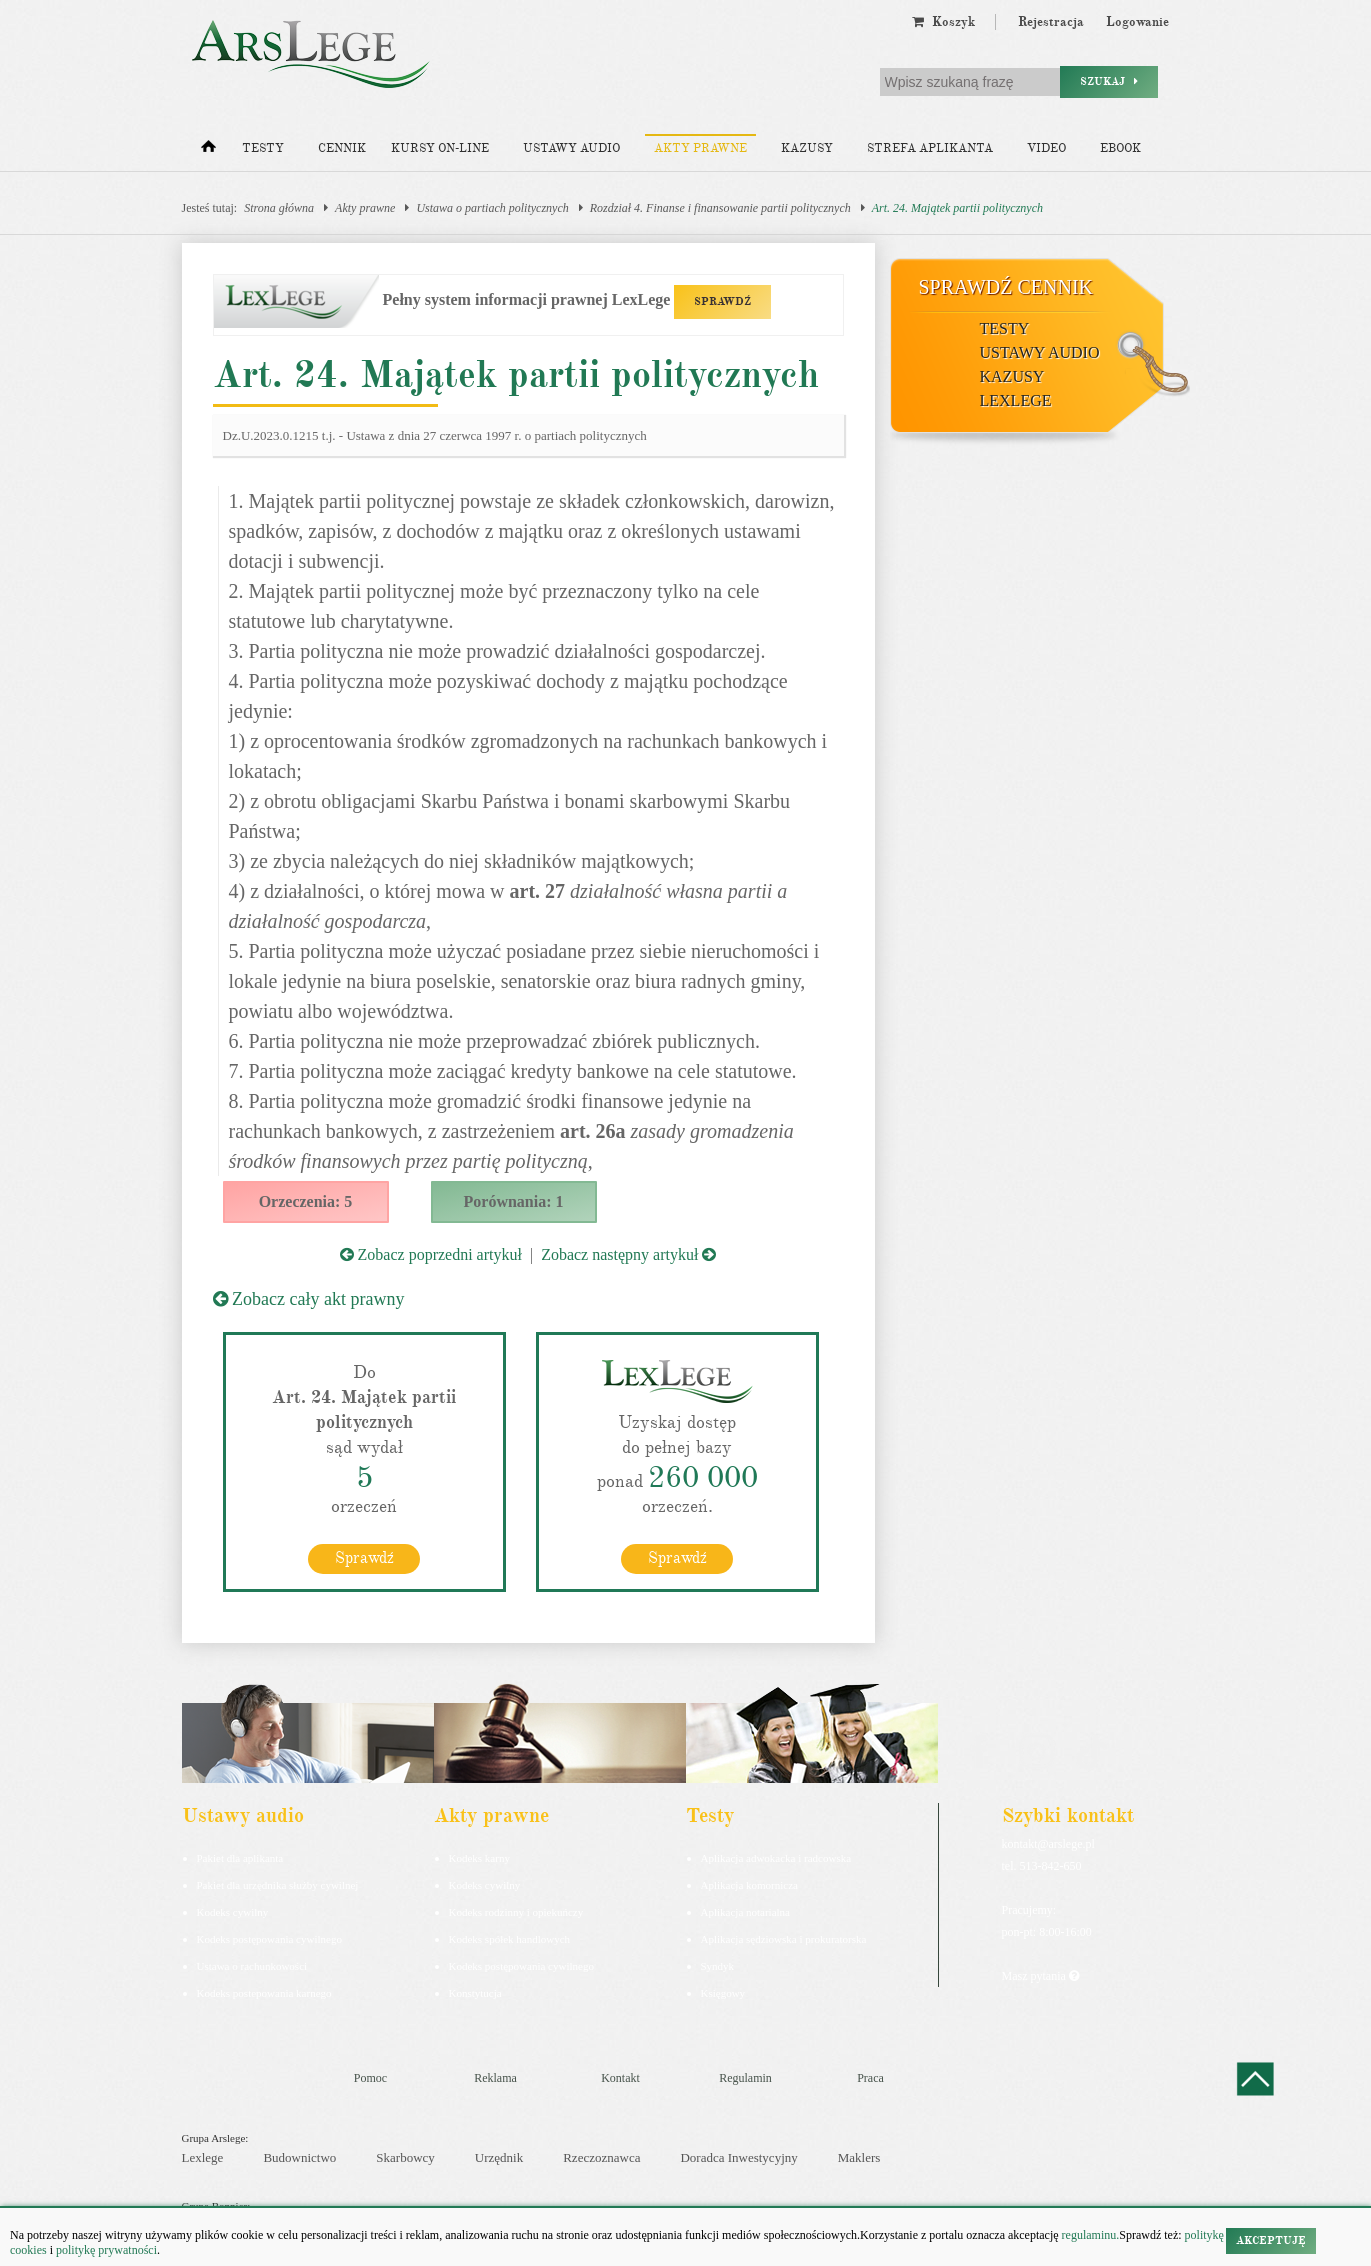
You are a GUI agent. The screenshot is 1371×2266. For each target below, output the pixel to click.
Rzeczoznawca (601, 2156)
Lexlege (203, 2156)
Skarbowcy (405, 2156)
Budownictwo (299, 2156)
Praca (870, 2077)
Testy (263, 148)
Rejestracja (1051, 22)
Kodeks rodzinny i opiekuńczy (516, 1911)
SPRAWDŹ (722, 301)
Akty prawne (700, 148)
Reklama (495, 2077)
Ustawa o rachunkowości (252, 1965)
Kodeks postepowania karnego (264, 1992)
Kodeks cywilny (233, 1911)
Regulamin (745, 2077)
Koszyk (943, 22)
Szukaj (1109, 81)
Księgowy (723, 1992)
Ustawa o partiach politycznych (492, 208)
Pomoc (370, 2077)
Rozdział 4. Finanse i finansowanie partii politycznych (720, 208)
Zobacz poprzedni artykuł (431, 1254)
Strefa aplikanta (930, 148)
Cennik (342, 148)
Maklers (859, 2156)
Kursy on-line (440, 148)
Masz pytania (1040, 1975)
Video (1046, 148)
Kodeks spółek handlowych (510, 1938)
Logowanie (1137, 22)
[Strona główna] (208, 151)
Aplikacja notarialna (746, 1911)
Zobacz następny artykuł (628, 1254)
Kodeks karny (479, 1857)
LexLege (1016, 400)
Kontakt (620, 2077)
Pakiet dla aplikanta (240, 1857)
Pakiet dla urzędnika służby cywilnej (278, 1884)
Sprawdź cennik (1006, 287)
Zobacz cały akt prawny (309, 1299)
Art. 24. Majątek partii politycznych (957, 208)
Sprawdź (364, 1557)
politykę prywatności (106, 2250)
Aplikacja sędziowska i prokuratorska (784, 1938)
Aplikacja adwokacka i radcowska (776, 1857)
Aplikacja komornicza (749, 1884)
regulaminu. (1089, 2235)
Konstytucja (475, 1992)
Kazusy (807, 148)
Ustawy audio (571, 148)
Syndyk (718, 1965)
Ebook (1120, 148)
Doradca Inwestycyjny (738, 2156)
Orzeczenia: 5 (306, 1201)
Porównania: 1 (514, 1201)
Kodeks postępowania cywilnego (269, 1938)
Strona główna (279, 208)
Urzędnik (499, 2156)
